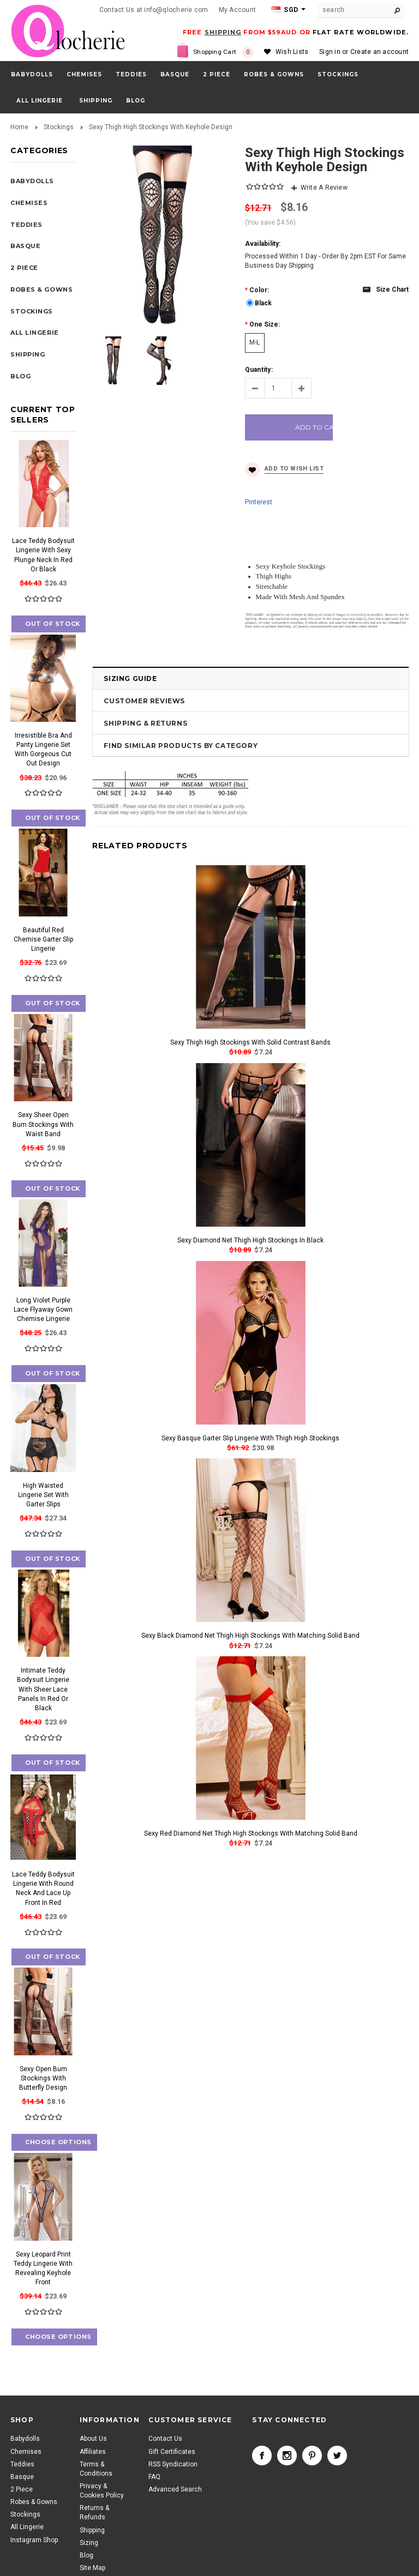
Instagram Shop (34, 2540)
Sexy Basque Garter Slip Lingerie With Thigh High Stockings (250, 1438)
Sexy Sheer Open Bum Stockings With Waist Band (43, 1124)
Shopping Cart (223, 52)
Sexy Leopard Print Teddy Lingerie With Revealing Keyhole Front (43, 2268)
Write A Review (324, 187)
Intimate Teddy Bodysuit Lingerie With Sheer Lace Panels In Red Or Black (43, 1689)
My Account (237, 10)
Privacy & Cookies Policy (102, 2490)
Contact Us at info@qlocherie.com (153, 10)
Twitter (337, 2455)
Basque (174, 74)
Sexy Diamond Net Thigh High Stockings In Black (250, 1240)
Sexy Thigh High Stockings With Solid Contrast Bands (250, 1042)
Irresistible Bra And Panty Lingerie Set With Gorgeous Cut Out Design (43, 749)
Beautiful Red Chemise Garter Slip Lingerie (43, 939)
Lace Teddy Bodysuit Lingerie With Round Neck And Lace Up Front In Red (43, 1888)
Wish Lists (292, 52)
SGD (285, 10)
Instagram (287, 2455)
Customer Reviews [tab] (144, 701)
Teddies (131, 74)
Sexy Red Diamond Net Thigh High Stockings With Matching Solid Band (250, 1833)
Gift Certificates (171, 2452)
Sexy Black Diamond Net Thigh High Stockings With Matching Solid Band (250, 1635)
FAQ (154, 2477)
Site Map (92, 2568)
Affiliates (93, 2452)
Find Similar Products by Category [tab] (181, 745)
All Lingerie (39, 100)
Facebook (262, 2455)
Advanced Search (175, 2489)
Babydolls (32, 74)
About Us (93, 2438)
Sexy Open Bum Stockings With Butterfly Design (43, 2078)
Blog (86, 2555)
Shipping (92, 2530)
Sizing (89, 2543)
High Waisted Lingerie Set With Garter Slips (43, 1495)
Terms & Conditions (96, 2468)
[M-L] (255, 343)
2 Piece (216, 74)
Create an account (379, 52)
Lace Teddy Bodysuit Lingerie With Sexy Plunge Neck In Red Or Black (43, 554)
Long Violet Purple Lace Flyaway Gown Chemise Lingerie (43, 1309)
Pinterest (258, 502)
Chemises (84, 74)
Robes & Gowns (274, 74)
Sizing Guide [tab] (130, 678)
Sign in (329, 52)
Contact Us (165, 2438)
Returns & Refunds (94, 2512)
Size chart (392, 289)
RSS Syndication (172, 2464)
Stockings (338, 74)
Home (19, 127)
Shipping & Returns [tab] (145, 723)
